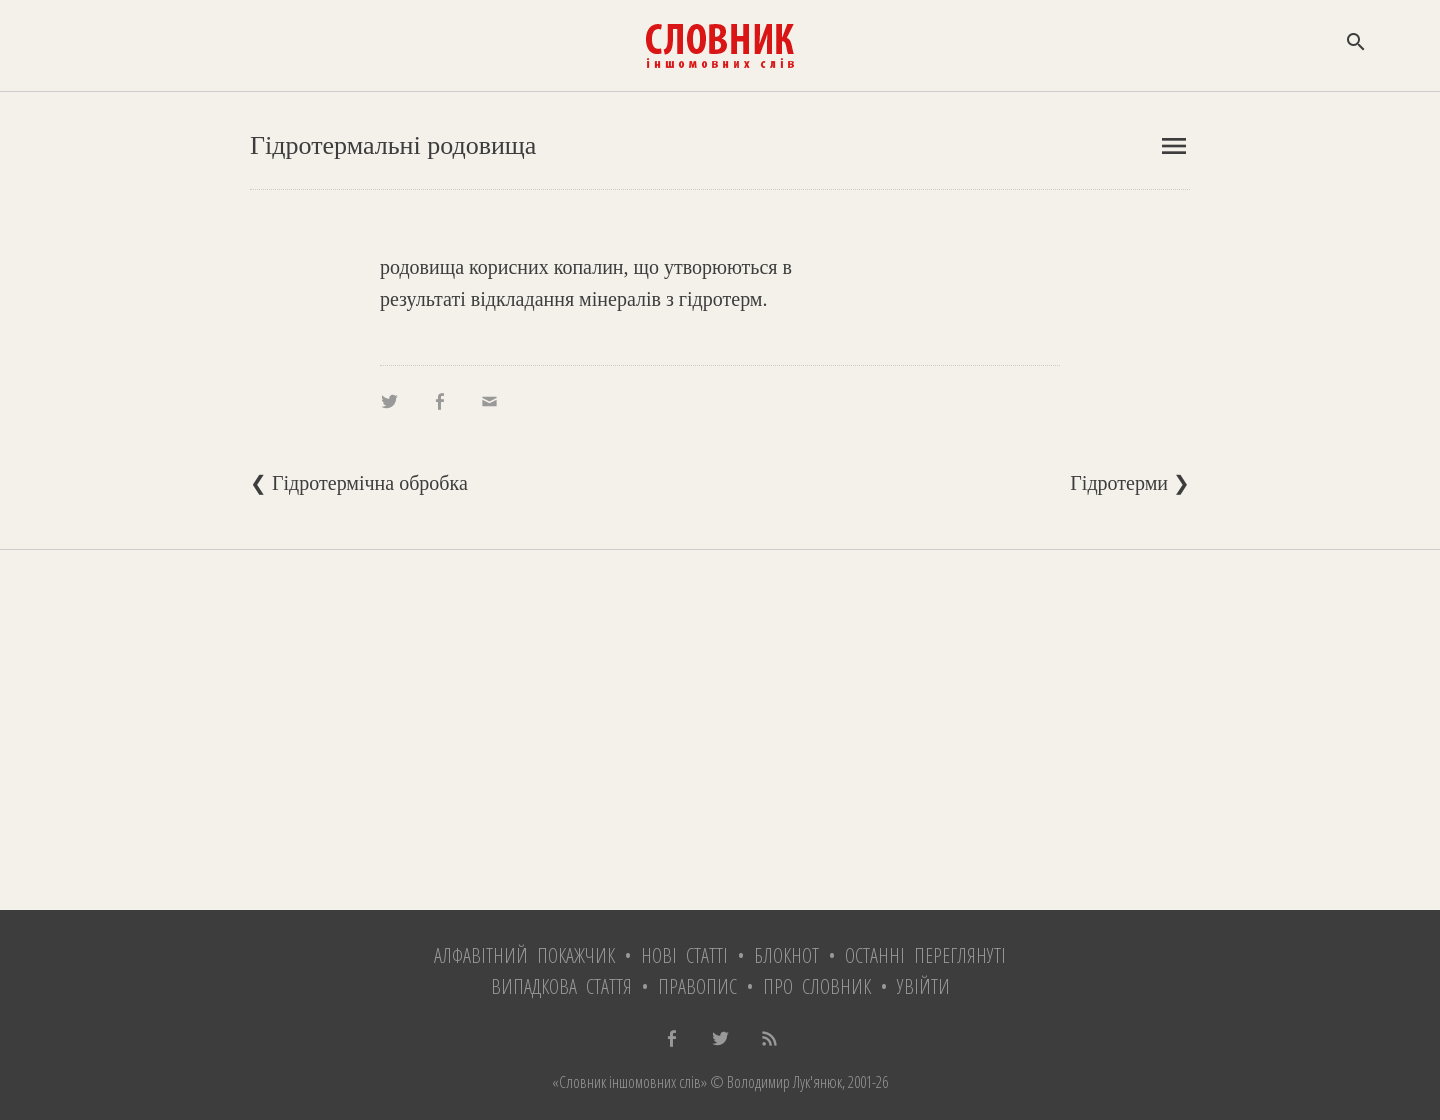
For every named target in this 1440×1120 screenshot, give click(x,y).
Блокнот (786, 955)
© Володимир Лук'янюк (774, 1082)
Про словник (817, 986)
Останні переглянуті (925, 955)
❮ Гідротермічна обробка (359, 483)
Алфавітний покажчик (524, 955)
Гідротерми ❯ (1130, 483)
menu (1174, 146)
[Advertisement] (720, 730)
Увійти (923, 986)
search (1356, 42)
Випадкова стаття (561, 986)
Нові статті (684, 955)
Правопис (697, 986)
